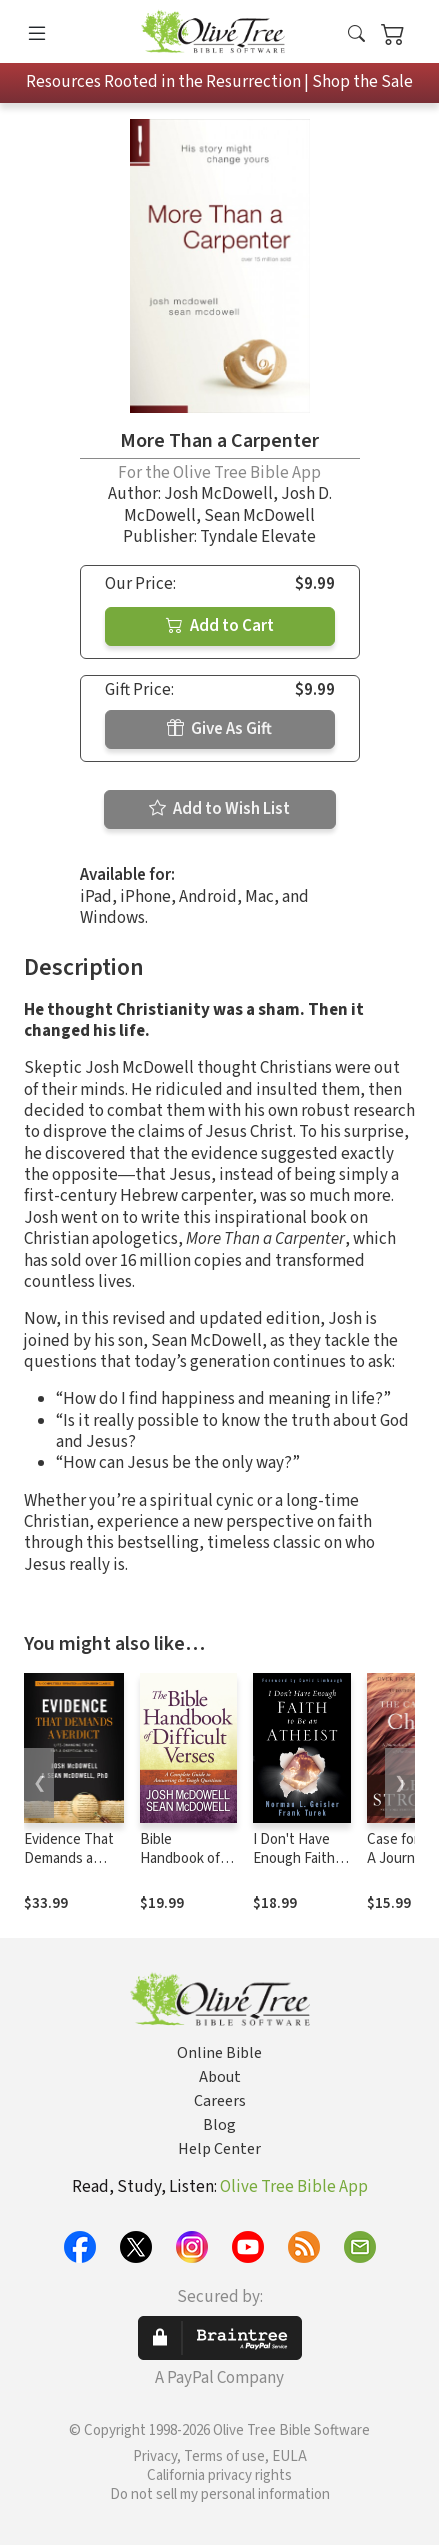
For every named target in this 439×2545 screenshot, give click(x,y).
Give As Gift (219, 729)
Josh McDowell (218, 494)
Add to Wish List (219, 809)
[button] (356, 35)
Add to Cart (220, 626)
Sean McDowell (259, 516)
